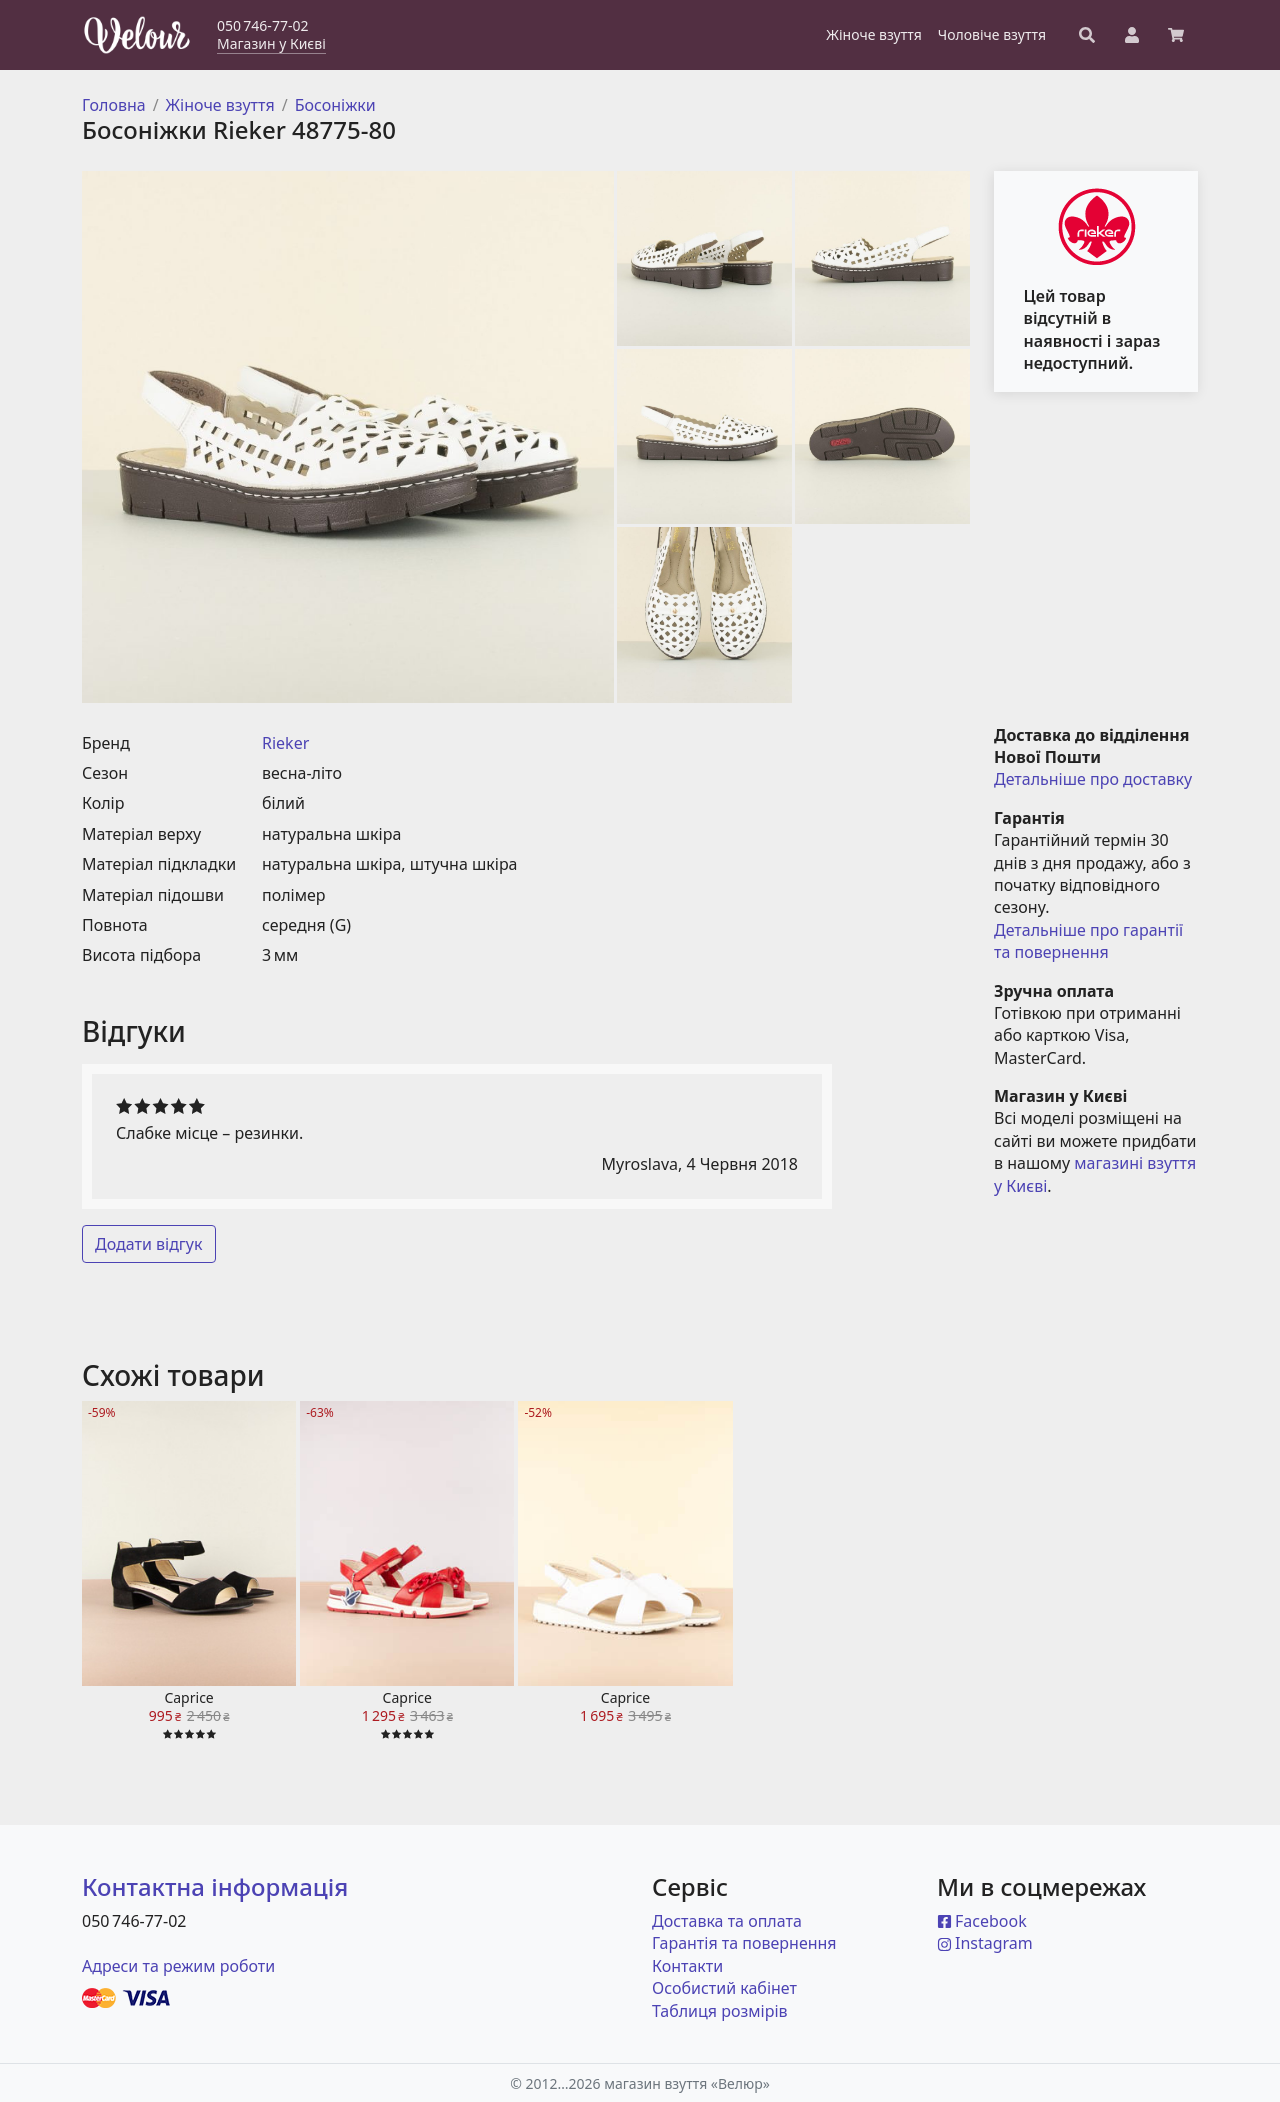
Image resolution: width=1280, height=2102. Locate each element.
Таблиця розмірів (720, 2011)
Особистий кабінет (724, 1988)
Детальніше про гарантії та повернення (1090, 941)
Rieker (285, 743)
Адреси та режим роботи (178, 1966)
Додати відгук (149, 1244)
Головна (114, 105)
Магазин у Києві (271, 43)
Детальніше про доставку (1093, 779)
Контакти (687, 1966)
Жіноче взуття (220, 105)
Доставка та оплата (727, 1921)
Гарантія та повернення (744, 1943)
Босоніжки (335, 105)
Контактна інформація (215, 1886)
